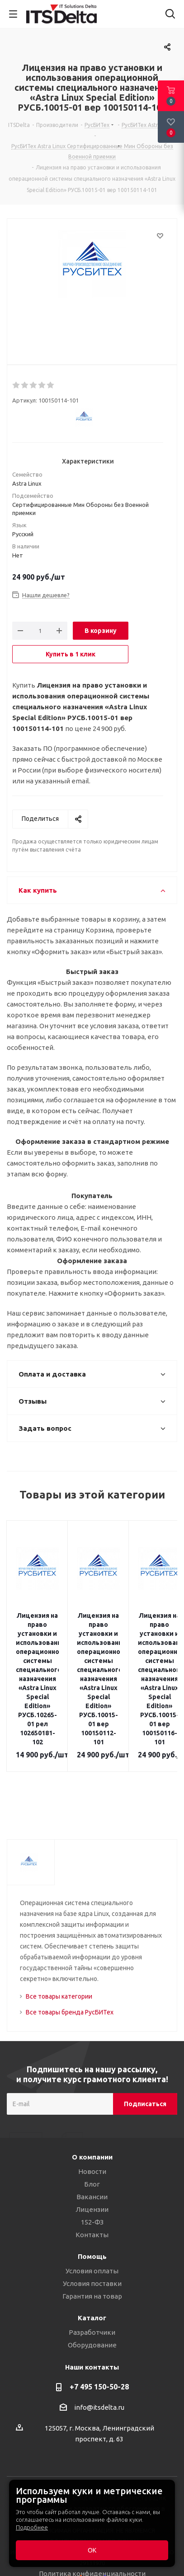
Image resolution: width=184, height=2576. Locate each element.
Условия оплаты (92, 2235)
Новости (92, 2135)
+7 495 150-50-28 (99, 2351)
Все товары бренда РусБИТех (69, 1976)
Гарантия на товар (92, 2260)
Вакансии (92, 2160)
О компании (92, 2121)
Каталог (92, 2282)
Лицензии (92, 2173)
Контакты (92, 2198)
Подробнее (32, 2527)
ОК (92, 2550)
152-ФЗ (92, 2186)
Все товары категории (59, 1960)
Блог (92, 2148)
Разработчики (92, 2296)
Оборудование (92, 2309)
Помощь (92, 2220)
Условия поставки (92, 2247)
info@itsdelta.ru (99, 2371)
